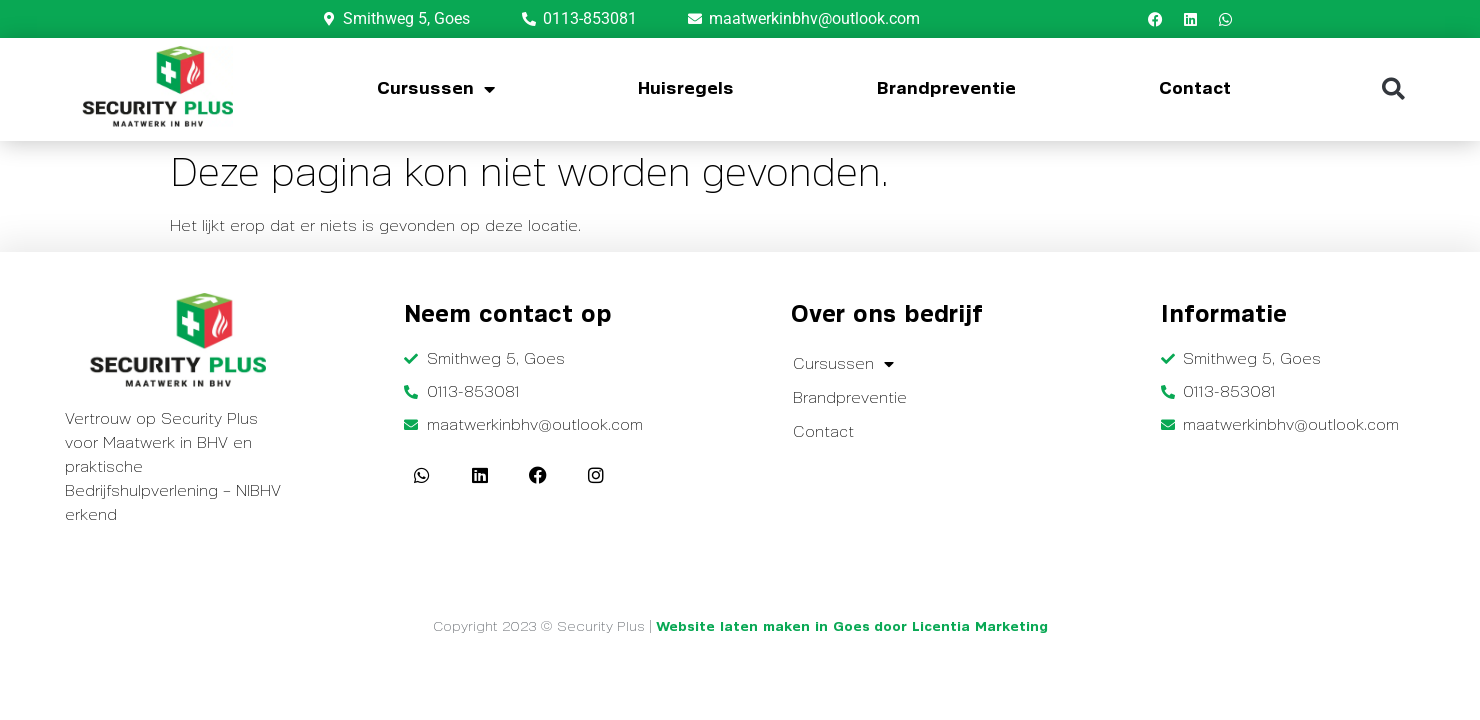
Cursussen (436, 89)
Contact (1195, 89)
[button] (1393, 89)
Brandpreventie (946, 89)
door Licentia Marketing (961, 627)
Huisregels (686, 89)
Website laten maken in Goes (763, 627)
